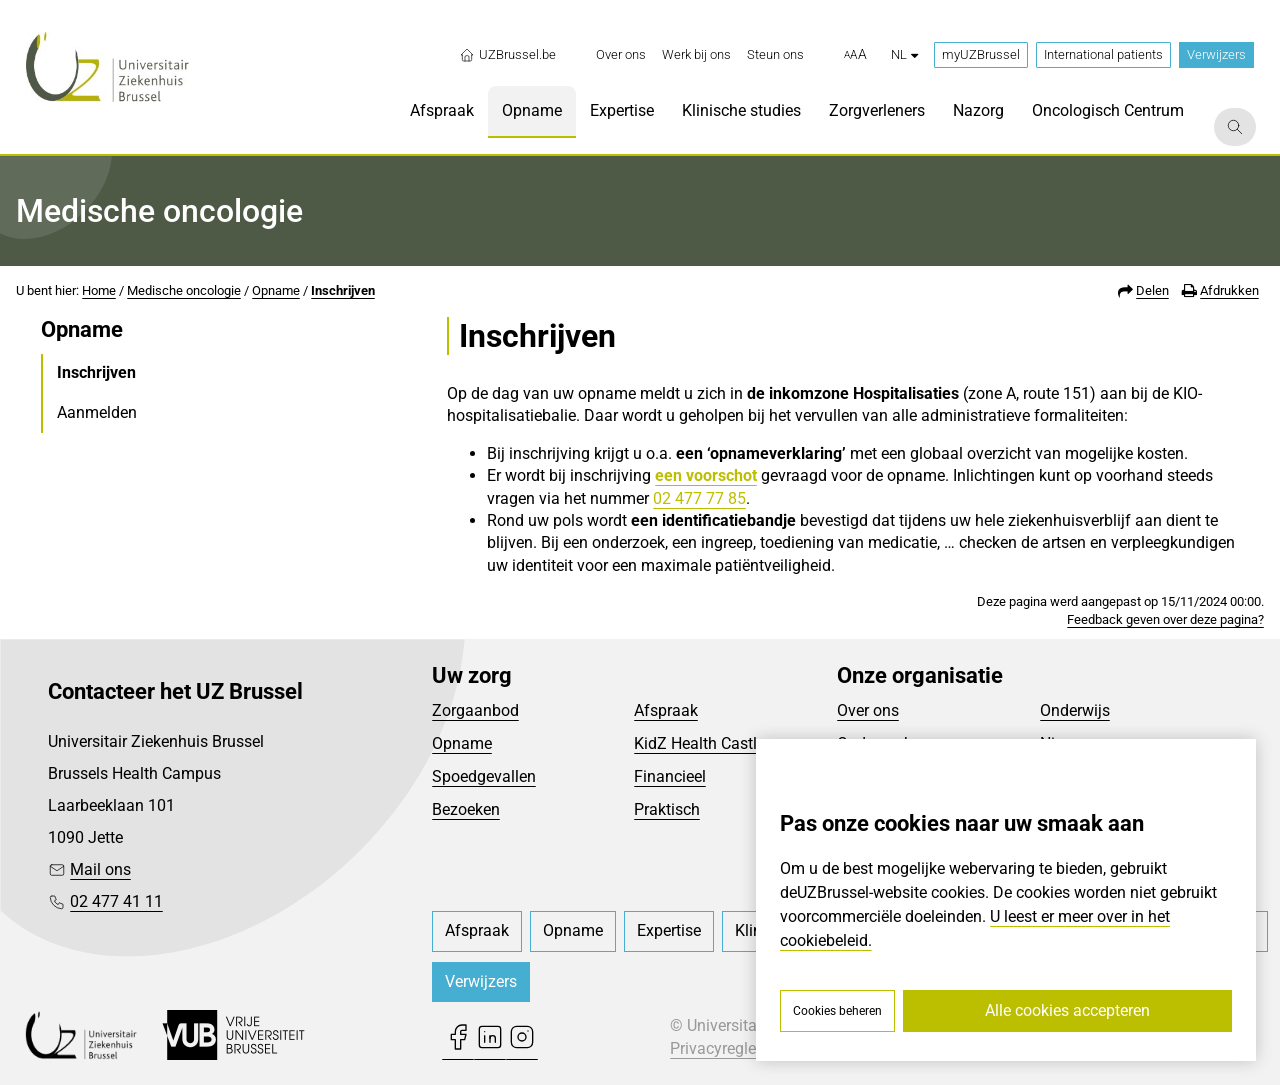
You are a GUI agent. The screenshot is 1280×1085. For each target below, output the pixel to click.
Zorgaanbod (475, 710)
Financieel (670, 776)
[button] (855, 55)
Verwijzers (1216, 54)
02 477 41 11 (116, 901)
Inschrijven (343, 290)
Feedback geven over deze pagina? (1165, 619)
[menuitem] (621, 55)
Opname (276, 290)
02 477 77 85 (699, 498)
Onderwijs (1075, 710)
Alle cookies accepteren (1067, 1010)
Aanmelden (97, 412)
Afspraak (666, 710)
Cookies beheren (837, 1011)
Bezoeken (466, 809)
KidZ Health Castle (699, 743)
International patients (1103, 54)
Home (99, 290)
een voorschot (706, 475)
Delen (1152, 290)
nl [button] (904, 54)
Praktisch (667, 809)
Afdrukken (1229, 290)
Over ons (868, 710)
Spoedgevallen (484, 776)
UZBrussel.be (507, 55)
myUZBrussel (981, 54)
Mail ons (100, 869)
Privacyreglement (731, 1048)
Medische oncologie (184, 290)
